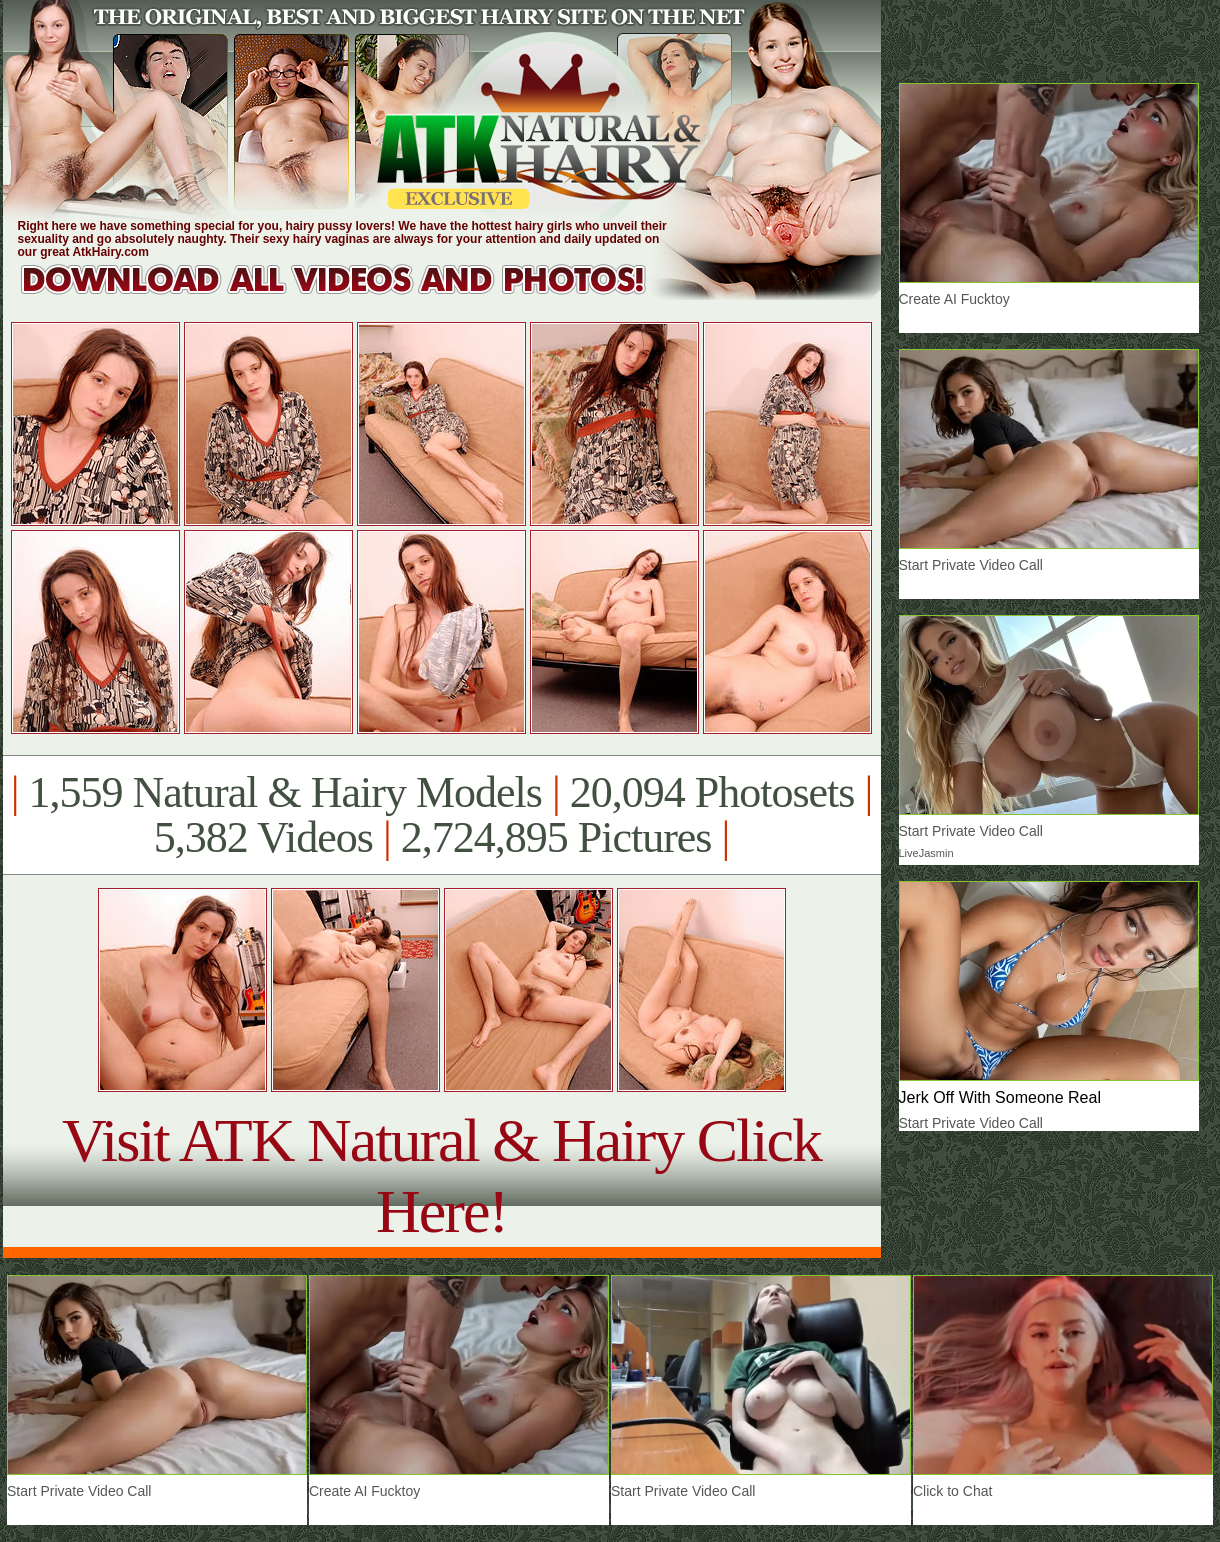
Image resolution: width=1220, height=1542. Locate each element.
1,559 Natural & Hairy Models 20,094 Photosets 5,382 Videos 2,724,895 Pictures (441, 815)
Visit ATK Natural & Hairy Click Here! (441, 1175)
